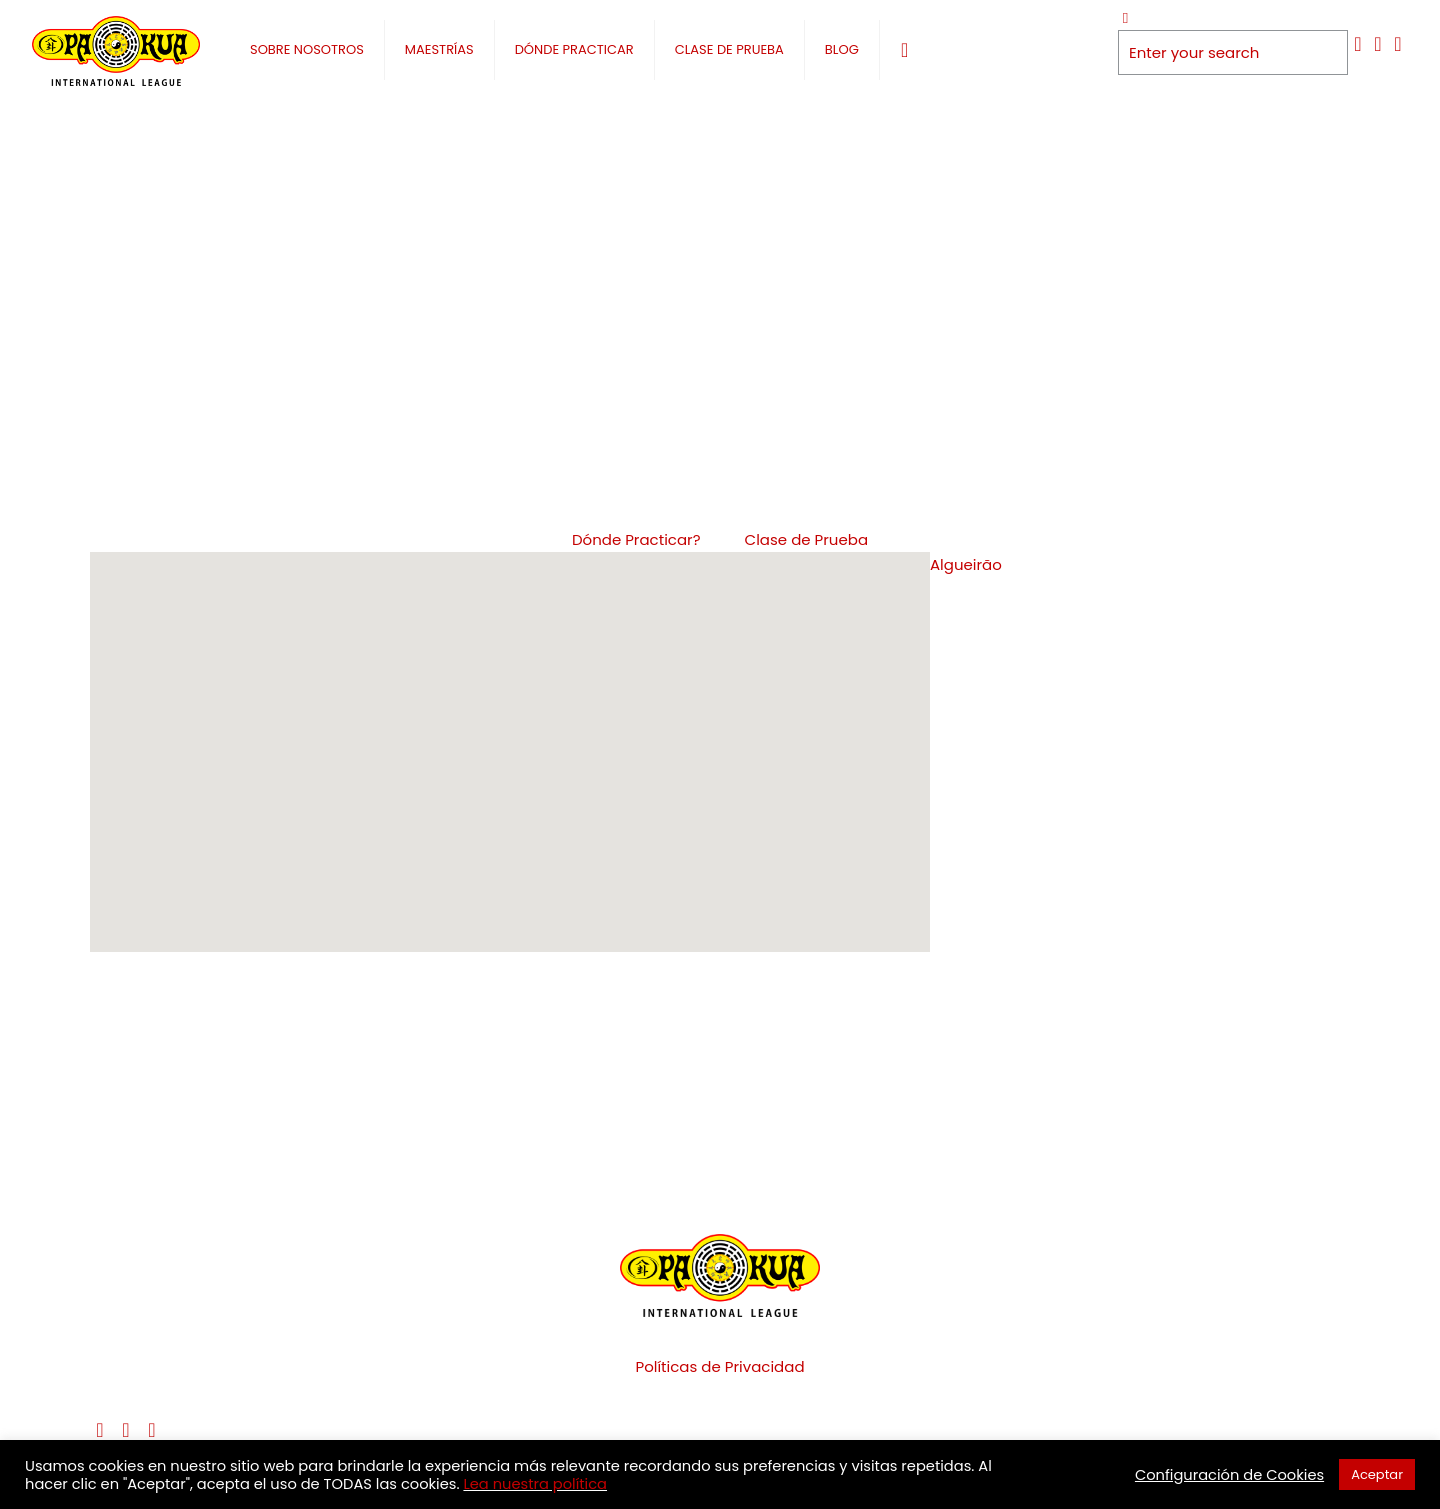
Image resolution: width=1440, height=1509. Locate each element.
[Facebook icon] (1358, 44)
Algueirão (966, 564)
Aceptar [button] (1377, 1474)
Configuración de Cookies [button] (1229, 1475)
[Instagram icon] (1398, 44)
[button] (535, 756)
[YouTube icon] (1378, 44)
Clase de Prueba (806, 539)
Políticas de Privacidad (719, 1366)
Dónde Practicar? (636, 539)
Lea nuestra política (535, 1484)
